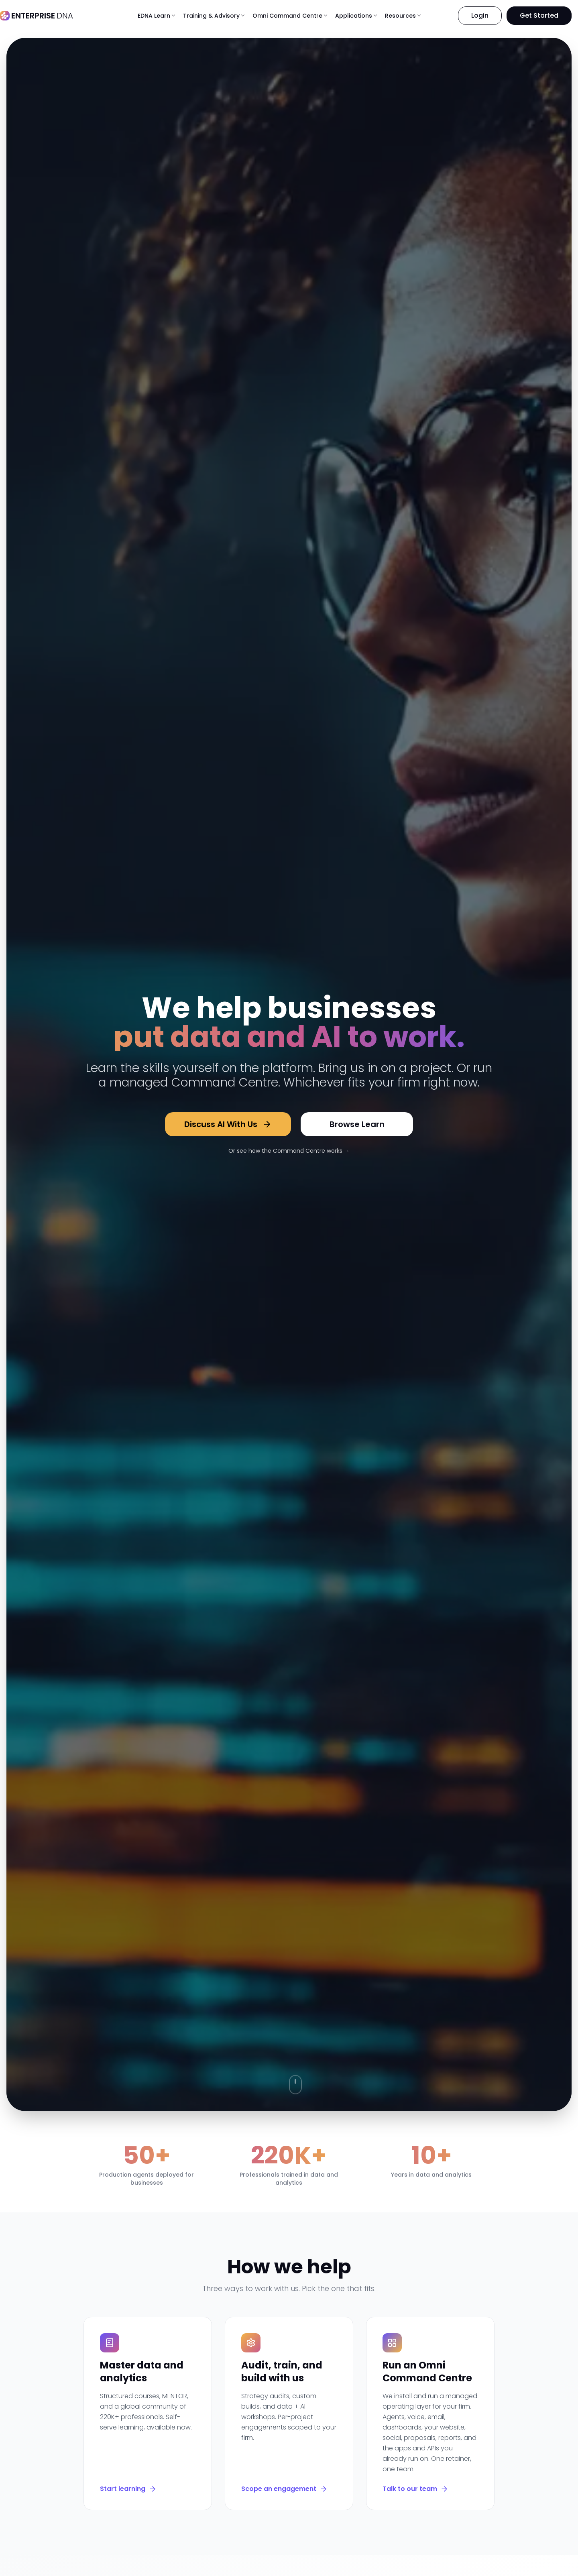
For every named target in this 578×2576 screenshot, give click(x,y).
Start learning (128, 2488)
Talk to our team (415, 2488)
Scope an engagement (284, 2488)
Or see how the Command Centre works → (289, 1151)
